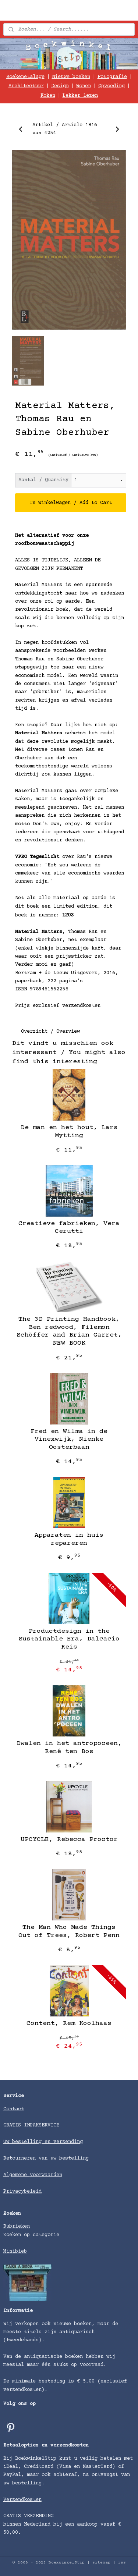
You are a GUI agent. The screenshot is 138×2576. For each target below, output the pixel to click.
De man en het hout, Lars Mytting (69, 1131)
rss (122, 2562)
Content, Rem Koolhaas (69, 2023)
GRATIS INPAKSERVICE (31, 2125)
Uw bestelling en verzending (43, 2142)
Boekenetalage (25, 77)
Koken (47, 96)
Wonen (83, 86)
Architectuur (26, 86)
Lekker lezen (80, 96)
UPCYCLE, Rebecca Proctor (69, 1839)
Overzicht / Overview (50, 1032)
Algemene (16, 2175)
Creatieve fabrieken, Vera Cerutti (69, 1227)
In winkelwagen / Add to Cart (70, 503)
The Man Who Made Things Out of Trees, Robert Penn (69, 1931)
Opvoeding (111, 86)
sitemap (101, 2562)
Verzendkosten (22, 2500)
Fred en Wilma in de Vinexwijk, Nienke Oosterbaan (69, 1439)
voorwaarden (46, 2175)
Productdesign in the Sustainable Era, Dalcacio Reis (69, 1638)
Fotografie (112, 77)
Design (60, 86)
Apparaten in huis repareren (69, 1539)
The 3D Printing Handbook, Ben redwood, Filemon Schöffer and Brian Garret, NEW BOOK (69, 1331)
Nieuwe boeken (71, 77)
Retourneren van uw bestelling (46, 2158)
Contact (13, 2109)
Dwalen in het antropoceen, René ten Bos (69, 1747)
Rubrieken (16, 2226)
